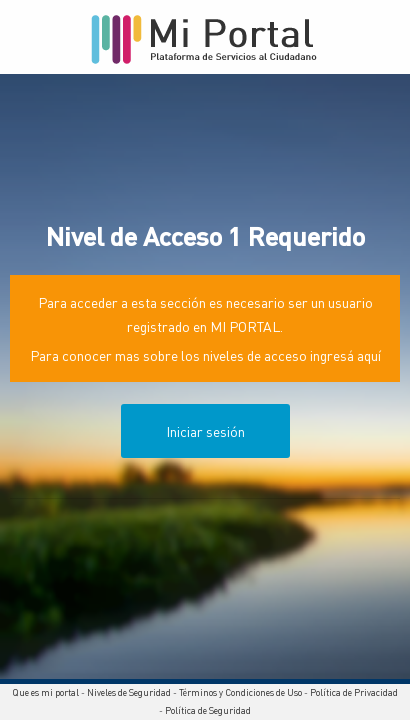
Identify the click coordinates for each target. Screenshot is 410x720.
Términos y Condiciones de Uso (240, 692)
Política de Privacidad (354, 692)
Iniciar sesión (205, 431)
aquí (369, 355)
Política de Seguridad (208, 710)
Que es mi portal (45, 692)
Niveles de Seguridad (129, 692)
